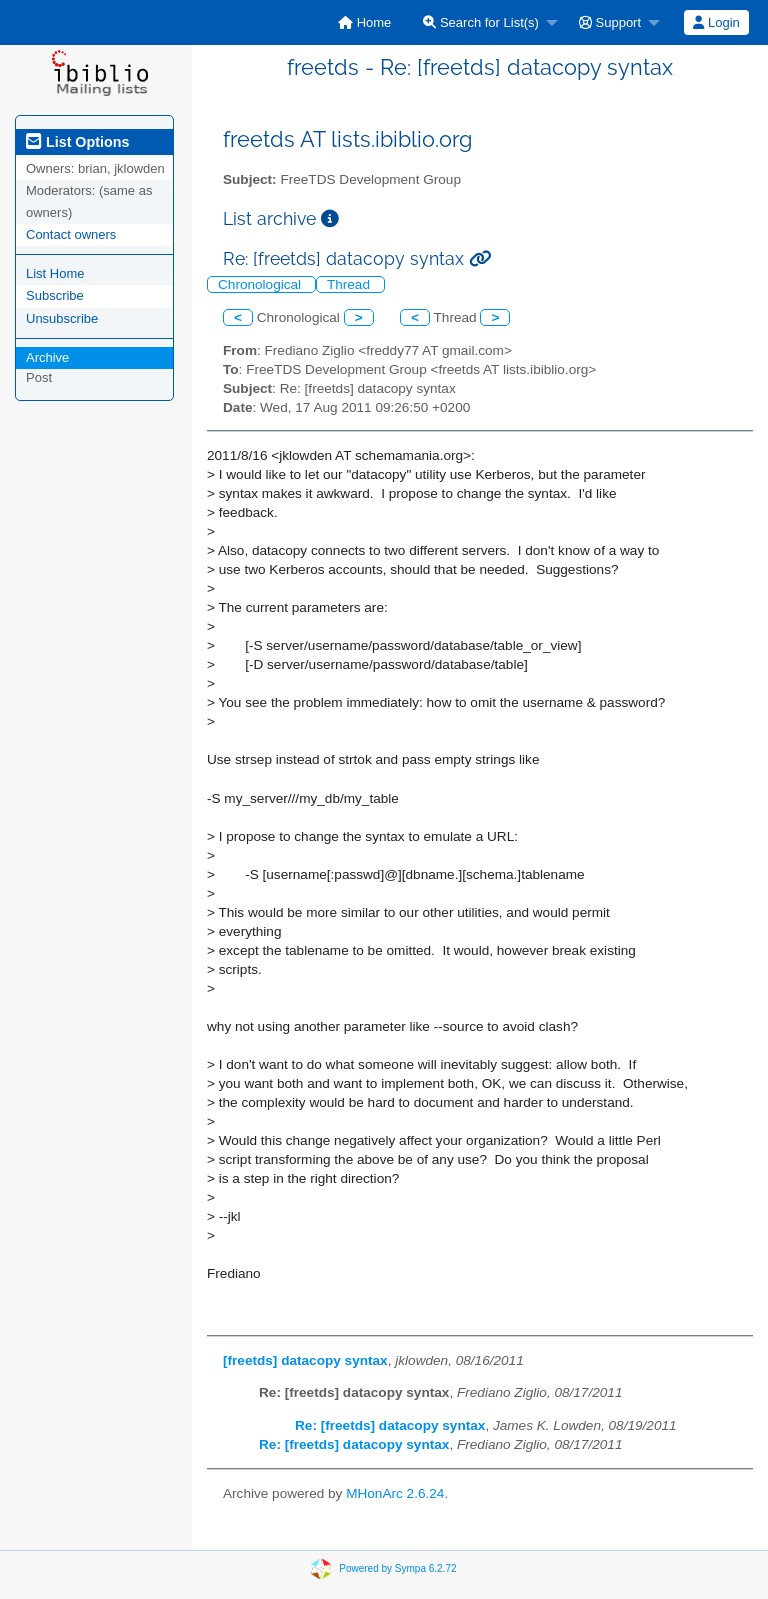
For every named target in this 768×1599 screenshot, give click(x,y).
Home (364, 22)
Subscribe (55, 295)
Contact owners (71, 234)
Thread (350, 284)
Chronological (261, 284)
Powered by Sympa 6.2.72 (397, 1568)
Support (610, 22)
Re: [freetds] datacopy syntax (390, 1425)
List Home (55, 273)
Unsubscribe (62, 318)
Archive (47, 357)
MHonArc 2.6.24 (395, 1493)
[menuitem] (364, 22)
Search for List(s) (481, 22)
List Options (77, 142)
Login (716, 22)
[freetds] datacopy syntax (305, 1360)
